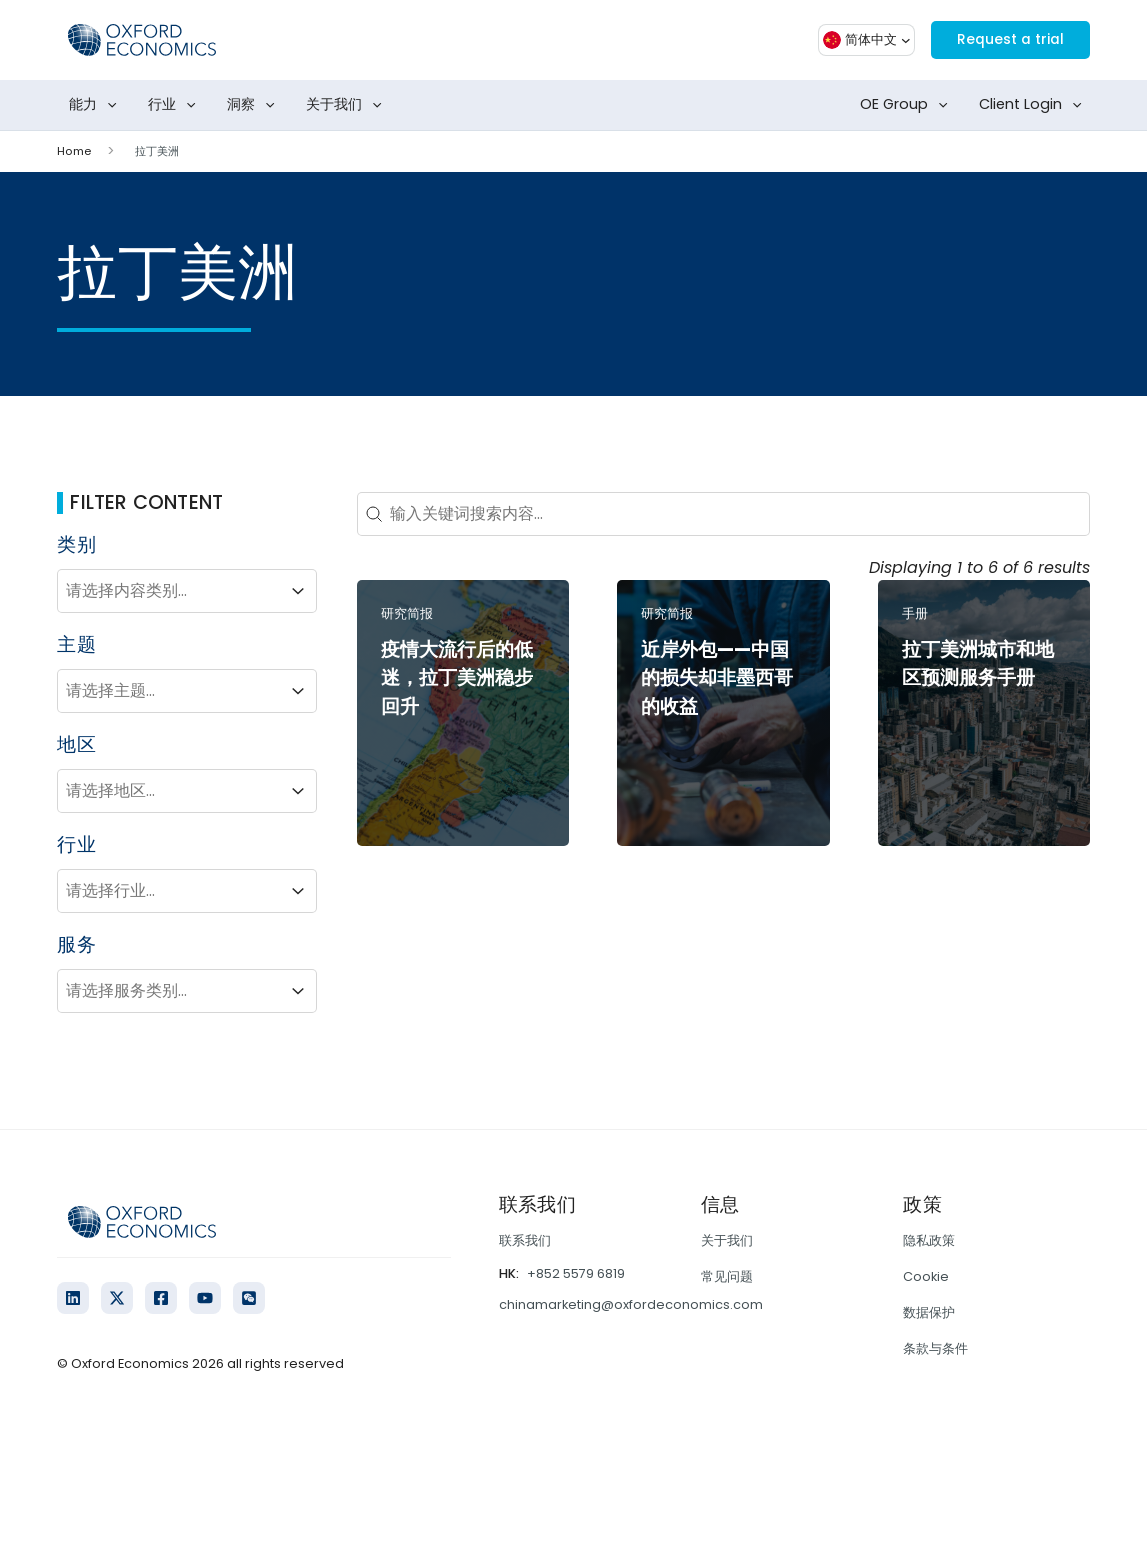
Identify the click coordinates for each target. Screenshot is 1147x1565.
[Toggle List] (298, 591)
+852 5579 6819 (576, 1273)
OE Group (908, 105)
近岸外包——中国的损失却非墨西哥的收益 (717, 678)
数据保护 (929, 1312)
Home (73, 151)
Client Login (1034, 105)
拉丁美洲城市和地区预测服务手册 (978, 664)
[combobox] (169, 591)
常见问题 (727, 1276)
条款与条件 (935, 1348)
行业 (176, 105)
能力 (97, 105)
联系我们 (525, 1240)
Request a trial (1001, 39)
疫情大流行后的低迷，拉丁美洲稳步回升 (457, 678)
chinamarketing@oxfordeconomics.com (631, 1304)
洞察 (255, 105)
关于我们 (348, 105)
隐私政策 (929, 1240)
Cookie (926, 1276)
